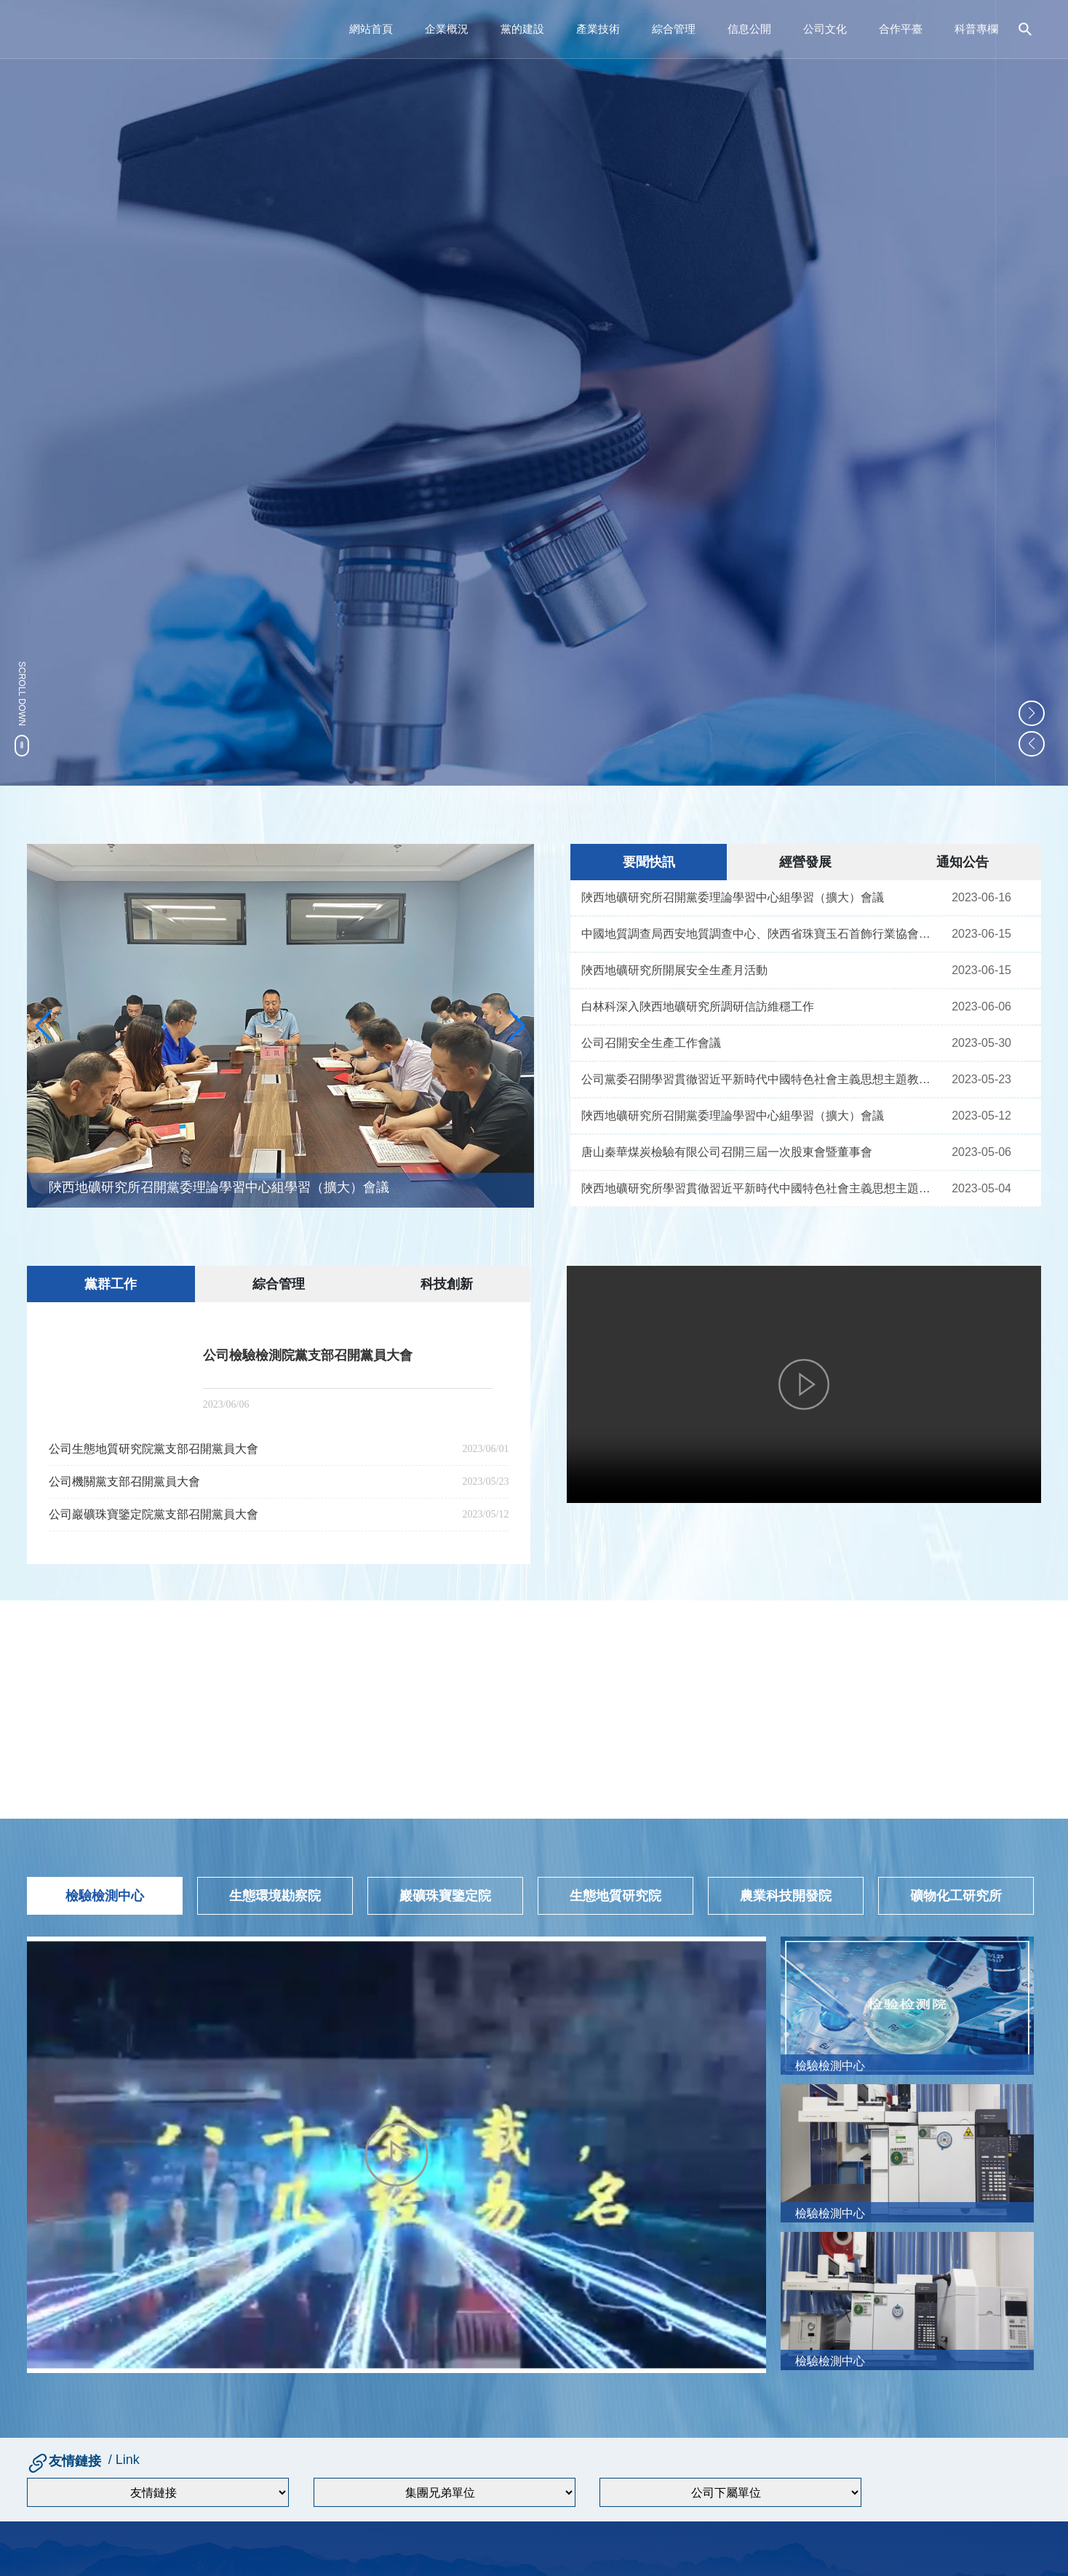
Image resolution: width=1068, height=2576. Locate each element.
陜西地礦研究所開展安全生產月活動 (674, 970)
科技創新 (447, 1284)
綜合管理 (278, 1284)
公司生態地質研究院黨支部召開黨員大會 (153, 1443)
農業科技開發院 (786, 1896)
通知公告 (962, 862)
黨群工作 (110, 1284)
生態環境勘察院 (275, 1896)
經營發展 (805, 862)
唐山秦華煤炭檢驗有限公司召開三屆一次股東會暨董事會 (726, 1152)
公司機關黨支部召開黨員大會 (124, 1476)
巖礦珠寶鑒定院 (445, 1896)
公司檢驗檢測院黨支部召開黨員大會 (308, 1355)
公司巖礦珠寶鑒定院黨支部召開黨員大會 (153, 1509)
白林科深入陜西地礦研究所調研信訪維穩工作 (697, 1006)
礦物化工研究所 (956, 1896)
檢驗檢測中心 (104, 1896)
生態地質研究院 (615, 1896)
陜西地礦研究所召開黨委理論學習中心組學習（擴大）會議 (219, 1188)
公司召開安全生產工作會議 (651, 1043)
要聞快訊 (649, 862)
